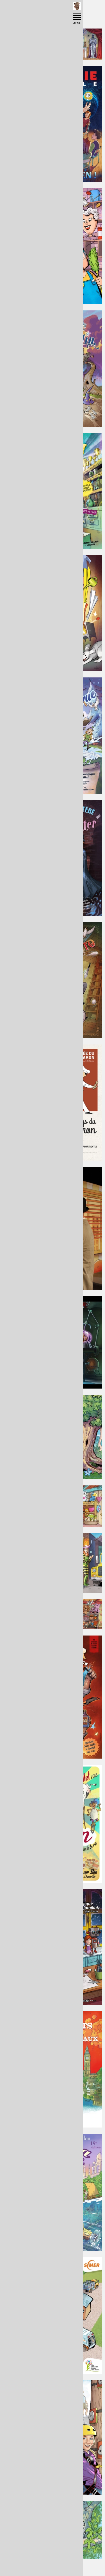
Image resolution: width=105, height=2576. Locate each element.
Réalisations (46, 6)
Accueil (25, 6)
